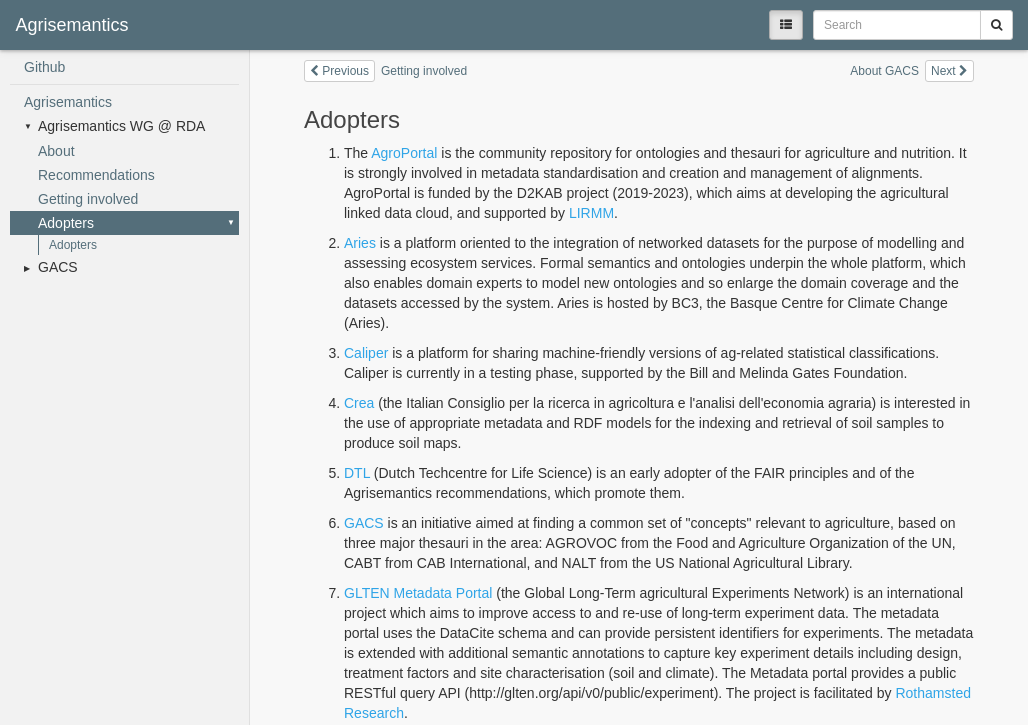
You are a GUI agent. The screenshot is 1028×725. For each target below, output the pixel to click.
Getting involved (88, 199)
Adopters (66, 223)
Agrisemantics (68, 102)
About (56, 151)
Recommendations (96, 175)
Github (44, 67)
